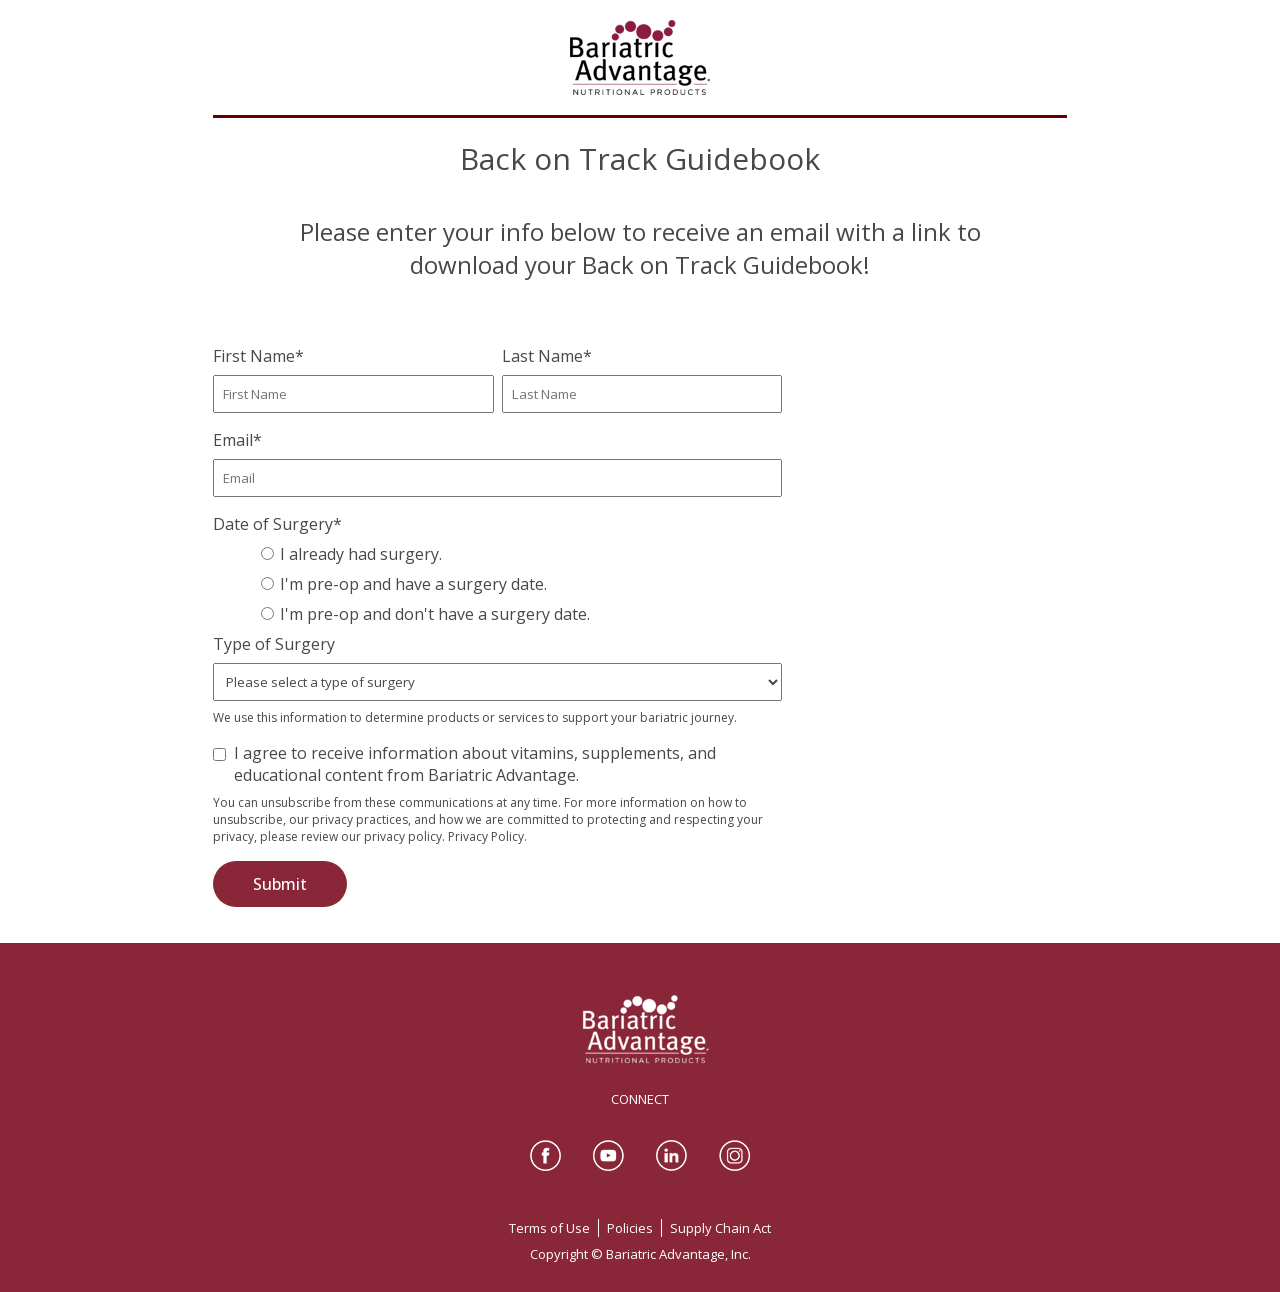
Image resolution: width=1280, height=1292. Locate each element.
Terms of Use (549, 1228)
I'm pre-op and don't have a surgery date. (435, 614)
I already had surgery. (361, 554)
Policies (630, 1228)
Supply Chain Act (720, 1228)
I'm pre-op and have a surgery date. (413, 584)
